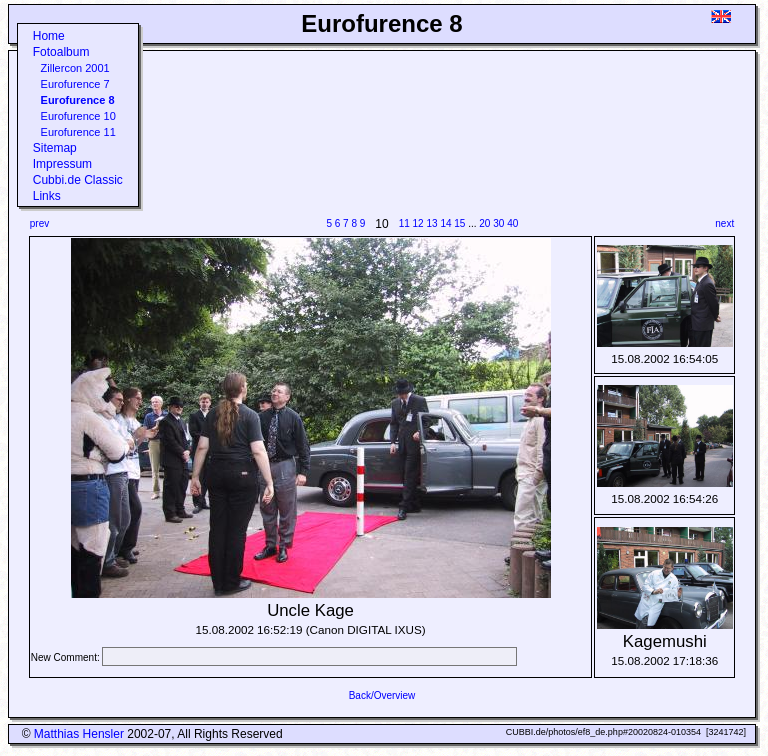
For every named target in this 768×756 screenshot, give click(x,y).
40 (512, 223)
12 (418, 223)
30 (498, 223)
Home (49, 36)
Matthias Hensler (79, 734)
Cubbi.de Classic (78, 180)
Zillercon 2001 (75, 68)
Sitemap (55, 148)
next (724, 223)
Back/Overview (382, 695)
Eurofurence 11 (78, 132)
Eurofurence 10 (78, 116)
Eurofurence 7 (75, 84)
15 (459, 223)
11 (404, 223)
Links (47, 196)
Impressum (62, 164)
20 (484, 223)
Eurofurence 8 (78, 100)
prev (39, 223)
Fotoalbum (61, 52)
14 (445, 223)
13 (431, 223)
